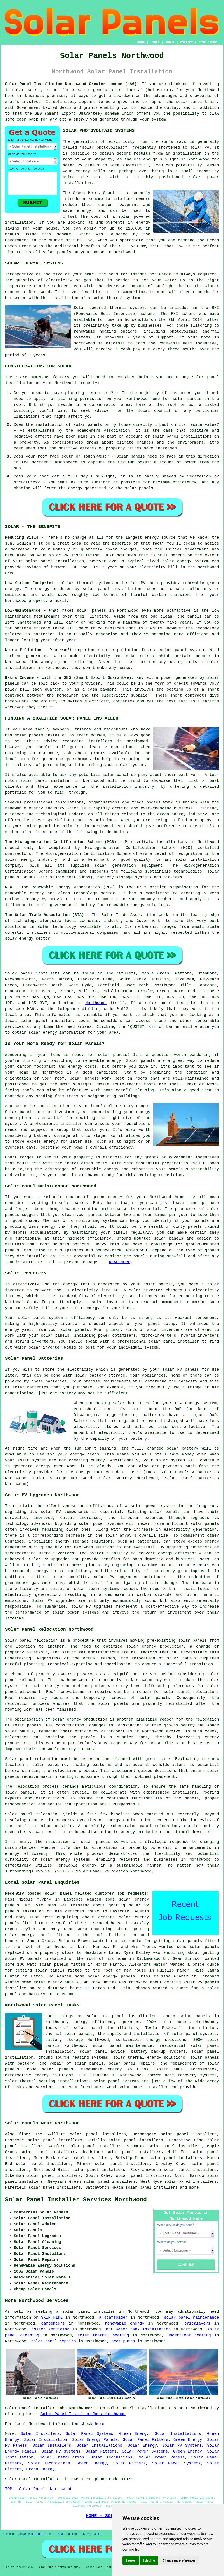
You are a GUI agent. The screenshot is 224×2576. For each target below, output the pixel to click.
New (60, 2534)
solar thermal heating (103, 2335)
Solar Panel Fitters (145, 2439)
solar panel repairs (53, 2341)
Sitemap (8, 2534)
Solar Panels (92, 2534)
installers (100, 741)
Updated (72, 2534)
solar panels (26, 90)
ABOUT (170, 42)
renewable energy (124, 2323)
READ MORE (119, 1262)
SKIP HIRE (52, 2317)
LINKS (154, 42)
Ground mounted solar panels (150, 1238)
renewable (84, 331)
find (23, 2134)
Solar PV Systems (182, 2445)
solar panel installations (182, 436)
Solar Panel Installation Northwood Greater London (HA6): (72, 84)
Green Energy (134, 2434)
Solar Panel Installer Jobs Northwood (83, 2414)
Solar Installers (40, 2434)
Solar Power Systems (145, 2451)
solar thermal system (116, 298)
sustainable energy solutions (151, 2040)
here (99, 2424)
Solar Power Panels (162, 2457)
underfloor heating (189, 2335)
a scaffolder (113, 2317)
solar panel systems (116, 2081)
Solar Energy (142, 2445)
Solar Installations (178, 2434)
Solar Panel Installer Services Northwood (76, 2200)
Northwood (96, 1003)
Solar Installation (45, 2439)
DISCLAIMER (207, 42)
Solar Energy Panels (95, 2439)
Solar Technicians (111, 2457)
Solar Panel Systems (89, 2434)
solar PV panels (201, 1982)
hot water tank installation (138, 2329)
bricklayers (197, 2323)
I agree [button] (130, 2560)
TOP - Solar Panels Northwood (38, 2489)
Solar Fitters (101, 2451)
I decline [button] (149, 2560)
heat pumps (123, 2341)
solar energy (67, 1719)
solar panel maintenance (191, 2317)
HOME (141, 42)
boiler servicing (50, 2329)
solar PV (199, 147)
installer (188, 1341)
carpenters (53, 2323)
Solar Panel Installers (36, 2534)
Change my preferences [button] (179, 2560)
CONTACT (186, 42)
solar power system (153, 1506)
